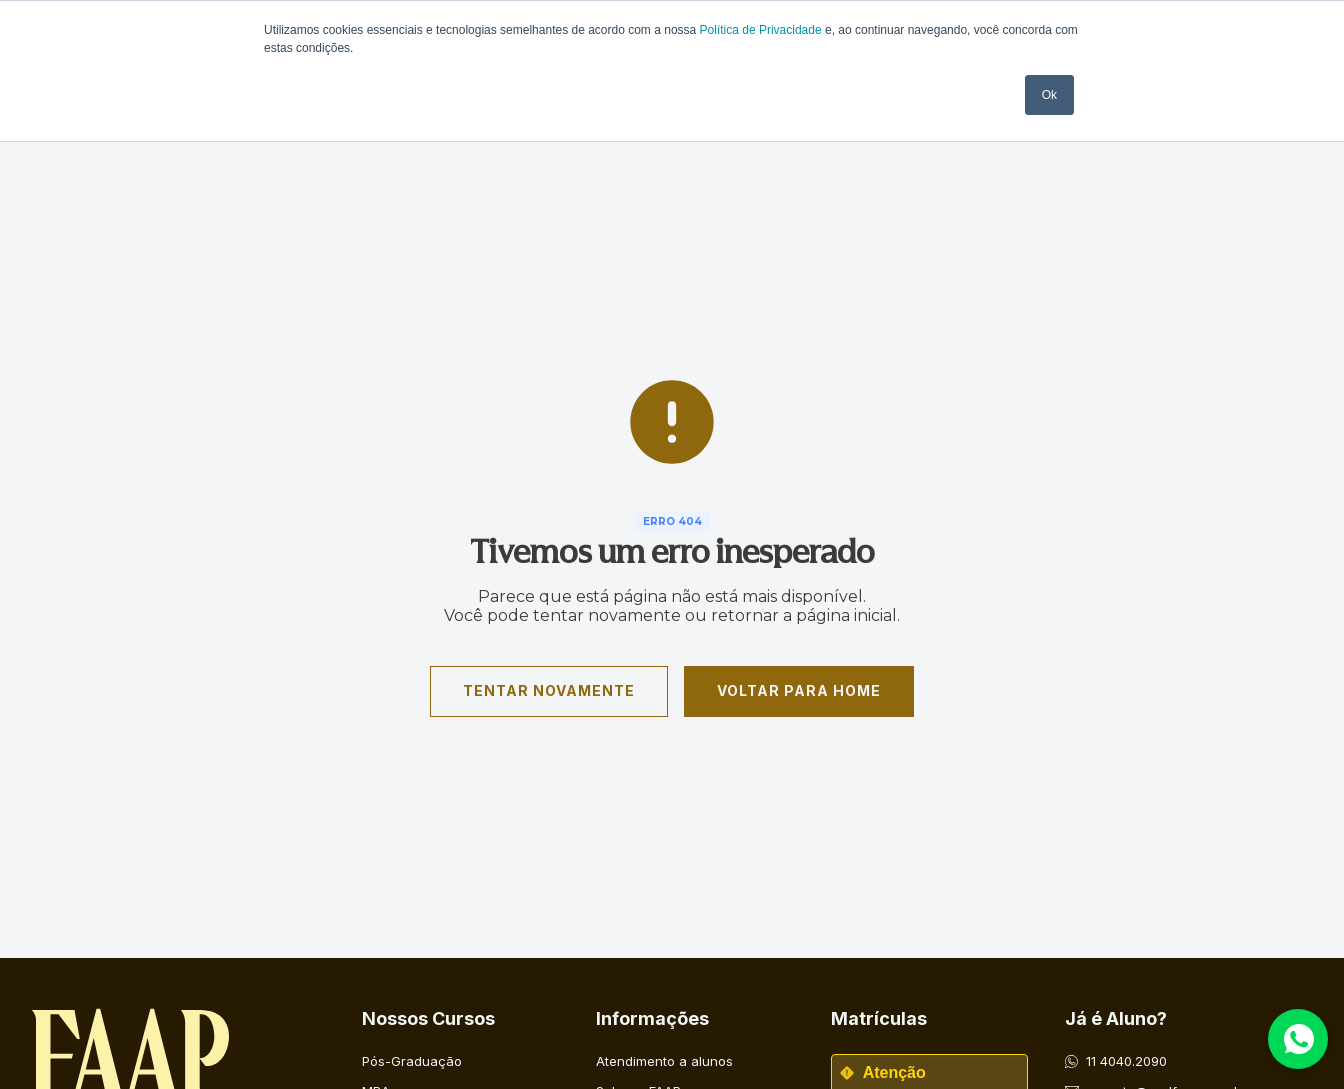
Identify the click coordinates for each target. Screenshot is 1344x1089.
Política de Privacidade (761, 30)
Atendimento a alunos (664, 1061)
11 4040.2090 (1126, 1061)
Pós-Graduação (412, 1061)
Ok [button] (1049, 95)
